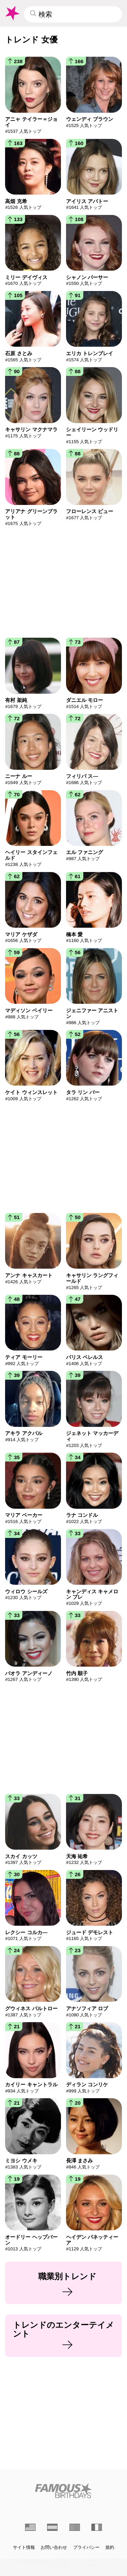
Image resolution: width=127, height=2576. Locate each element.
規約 (109, 2547)
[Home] (63, 2490)
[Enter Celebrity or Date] (73, 14)
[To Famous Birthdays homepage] (12, 13)
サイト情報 (24, 2547)
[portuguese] (74, 2527)
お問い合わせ (54, 2547)
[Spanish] (52, 2527)
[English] (30, 2527)
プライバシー (86, 2547)
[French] (96, 2527)
